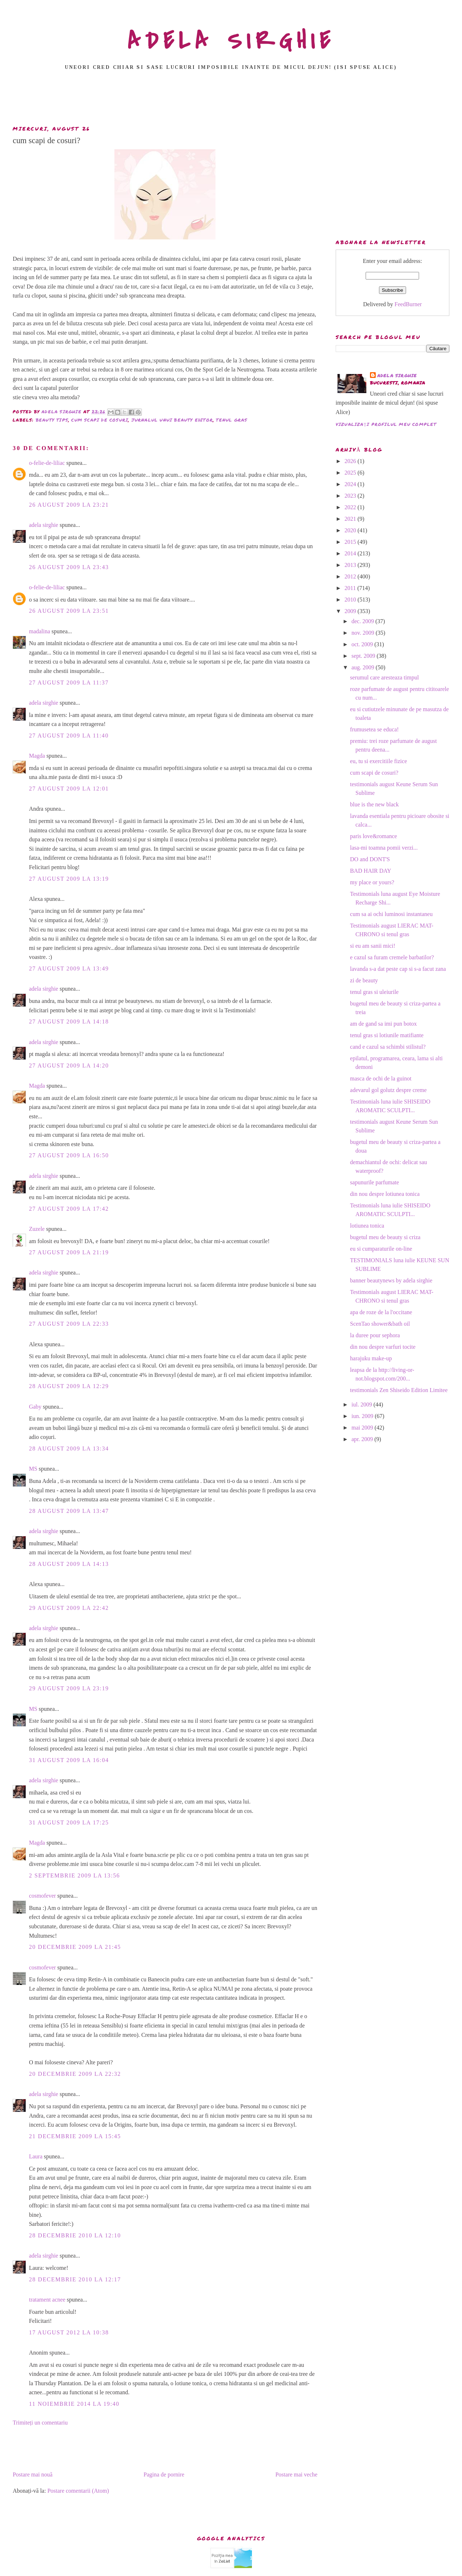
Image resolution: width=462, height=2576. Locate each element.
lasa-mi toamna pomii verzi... (384, 848)
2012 (351, 576)
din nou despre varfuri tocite (382, 1347)
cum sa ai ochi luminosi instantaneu (391, 914)
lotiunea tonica (367, 1226)
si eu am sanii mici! (372, 946)
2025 (351, 473)
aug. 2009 (364, 667)
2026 (351, 461)
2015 (351, 542)
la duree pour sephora (375, 1335)
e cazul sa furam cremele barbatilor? (392, 957)
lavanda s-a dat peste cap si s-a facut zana (398, 969)
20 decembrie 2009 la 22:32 (75, 2074)
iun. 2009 (363, 1416)
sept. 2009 (364, 656)
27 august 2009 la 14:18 (69, 1021)
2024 (351, 484)
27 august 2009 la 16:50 (69, 1155)
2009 (351, 611)
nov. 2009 (364, 633)
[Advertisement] (231, 100)
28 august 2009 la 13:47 (69, 1511)
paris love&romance (373, 836)
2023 (351, 496)
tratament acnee (47, 2300)
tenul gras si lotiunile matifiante (387, 1035)
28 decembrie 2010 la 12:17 (75, 2279)
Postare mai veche (296, 2474)
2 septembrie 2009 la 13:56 (74, 1875)
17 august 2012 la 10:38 (69, 2332)
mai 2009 (363, 1427)
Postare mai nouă (32, 2474)
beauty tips (52, 420)
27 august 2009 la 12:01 (69, 788)
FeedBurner (408, 304)
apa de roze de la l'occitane (381, 1312)
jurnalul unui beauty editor (172, 420)
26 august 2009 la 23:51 (69, 611)
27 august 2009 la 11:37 (69, 682)
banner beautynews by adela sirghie (391, 1280)
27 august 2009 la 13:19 (69, 879)
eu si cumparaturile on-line (381, 1249)
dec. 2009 (363, 621)
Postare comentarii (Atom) (78, 2491)
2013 (351, 565)
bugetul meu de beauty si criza (385, 1237)
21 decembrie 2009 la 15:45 (75, 2136)
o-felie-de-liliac (47, 463)
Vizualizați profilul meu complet (386, 424)
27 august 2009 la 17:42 (69, 1209)
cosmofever (42, 1896)
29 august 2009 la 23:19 (69, 1688)
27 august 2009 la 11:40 (69, 735)
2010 (351, 599)
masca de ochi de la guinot (380, 1078)
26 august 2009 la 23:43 (69, 567)
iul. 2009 (363, 1404)
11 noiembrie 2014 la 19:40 (74, 2404)
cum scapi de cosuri (99, 420)
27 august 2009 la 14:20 (69, 1065)
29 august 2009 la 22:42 (69, 1608)
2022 (351, 507)
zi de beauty (364, 980)
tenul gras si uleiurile (374, 992)
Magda (37, 756)
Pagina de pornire (164, 2474)
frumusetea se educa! (374, 729)
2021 (351, 519)
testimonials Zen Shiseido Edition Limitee (399, 1390)
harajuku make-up (371, 1358)
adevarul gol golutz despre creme (388, 1090)
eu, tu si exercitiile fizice (378, 761)
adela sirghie (43, 525)
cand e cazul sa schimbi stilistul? (388, 1047)
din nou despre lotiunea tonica (385, 1194)
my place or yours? (372, 882)
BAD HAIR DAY (370, 871)
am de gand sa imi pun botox (383, 1024)
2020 (351, 530)
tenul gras (231, 420)
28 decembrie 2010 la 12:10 (75, 2235)
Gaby (35, 1407)
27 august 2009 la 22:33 (69, 1324)
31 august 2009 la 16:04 (69, 1760)
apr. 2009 (363, 1439)
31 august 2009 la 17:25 (69, 1822)
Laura (35, 2156)
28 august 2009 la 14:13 (69, 1564)
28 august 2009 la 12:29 (69, 1386)
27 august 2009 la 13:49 (69, 968)
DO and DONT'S (370, 859)
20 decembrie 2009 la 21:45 (75, 1947)
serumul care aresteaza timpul (384, 677)
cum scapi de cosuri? (374, 773)
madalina (39, 631)
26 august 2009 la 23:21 (69, 505)
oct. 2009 (363, 644)
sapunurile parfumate (374, 1182)
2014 (351, 553)
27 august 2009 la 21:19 (69, 1252)
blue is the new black (374, 804)
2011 (351, 588)
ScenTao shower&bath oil (380, 1324)
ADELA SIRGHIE (231, 41)
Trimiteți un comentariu (40, 2422)
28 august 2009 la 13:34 (69, 1448)
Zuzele (37, 1229)
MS (33, 1469)
